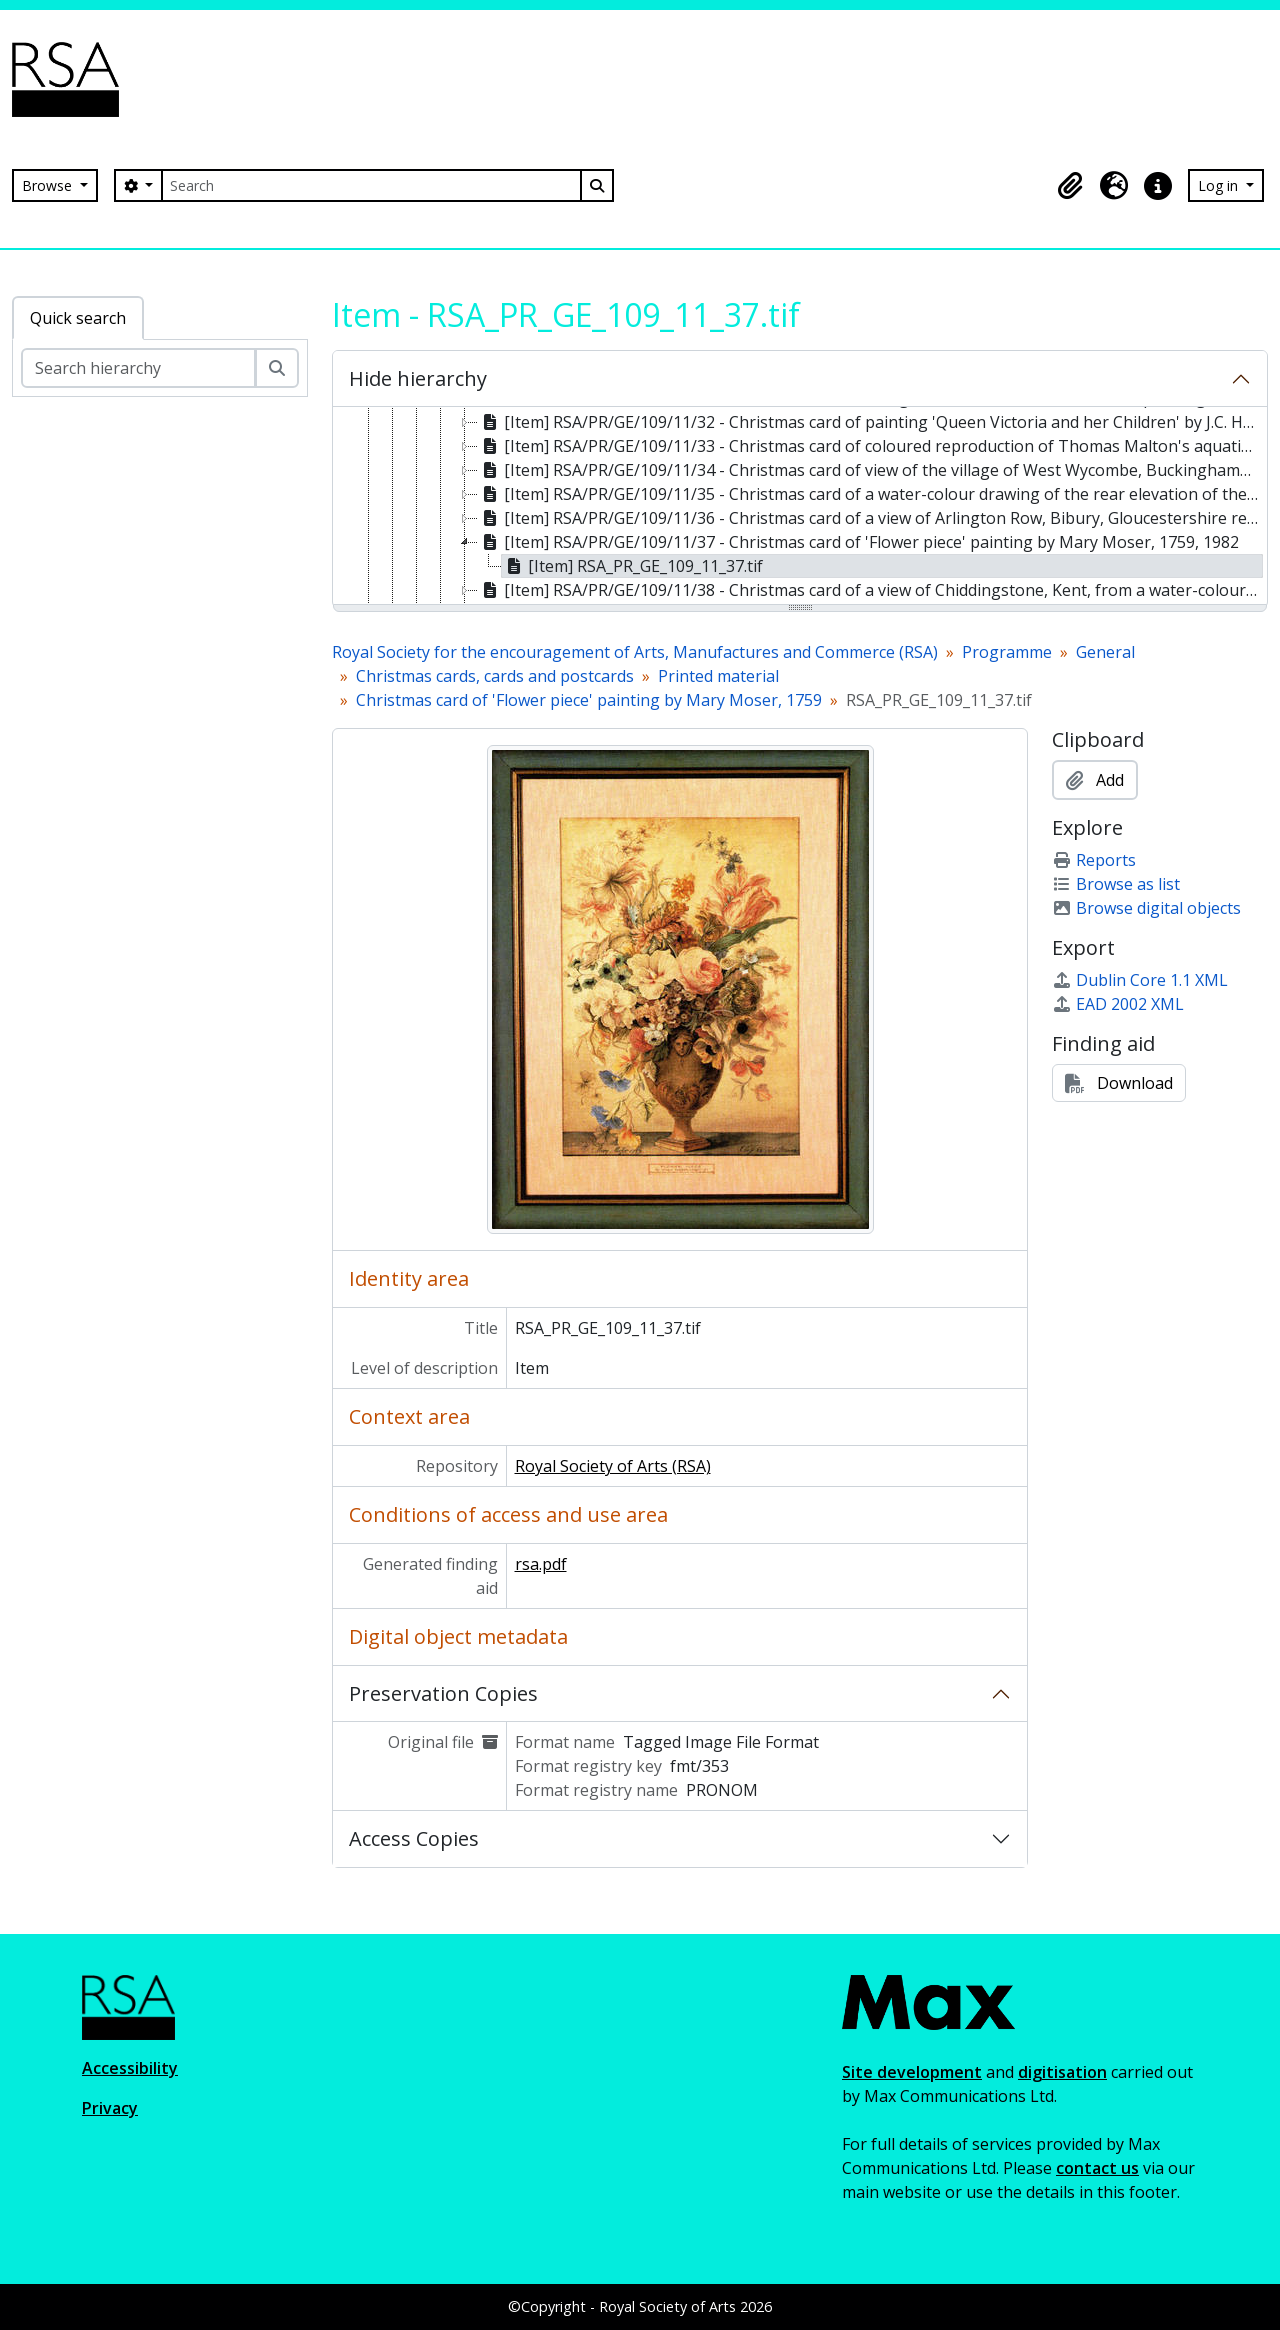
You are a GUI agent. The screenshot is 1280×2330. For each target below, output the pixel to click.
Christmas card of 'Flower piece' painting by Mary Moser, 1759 (589, 700)
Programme (1007, 652)
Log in (1220, 185)
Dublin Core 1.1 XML (1140, 980)
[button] (1070, 186)
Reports (1094, 860)
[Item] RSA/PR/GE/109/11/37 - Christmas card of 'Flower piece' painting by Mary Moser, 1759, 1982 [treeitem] (858, 542)
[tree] (800, 507)
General (1105, 652)
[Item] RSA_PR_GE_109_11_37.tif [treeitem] (632, 566)
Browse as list (1116, 884)
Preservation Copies (443, 1693)
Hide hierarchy (418, 378)
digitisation (1062, 2072)
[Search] (371, 185)
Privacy (110, 2108)
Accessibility (130, 2068)
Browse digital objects (1146, 908)
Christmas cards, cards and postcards (495, 676)
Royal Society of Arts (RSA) (613, 1466)
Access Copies (414, 1838)
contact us (1097, 2168)
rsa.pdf (541, 1564)
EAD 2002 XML (1118, 1004)
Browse (49, 185)
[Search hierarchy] (138, 368)
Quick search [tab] (78, 318)
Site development (912, 2072)
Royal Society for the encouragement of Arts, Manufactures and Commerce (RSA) (635, 652)
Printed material (718, 676)
